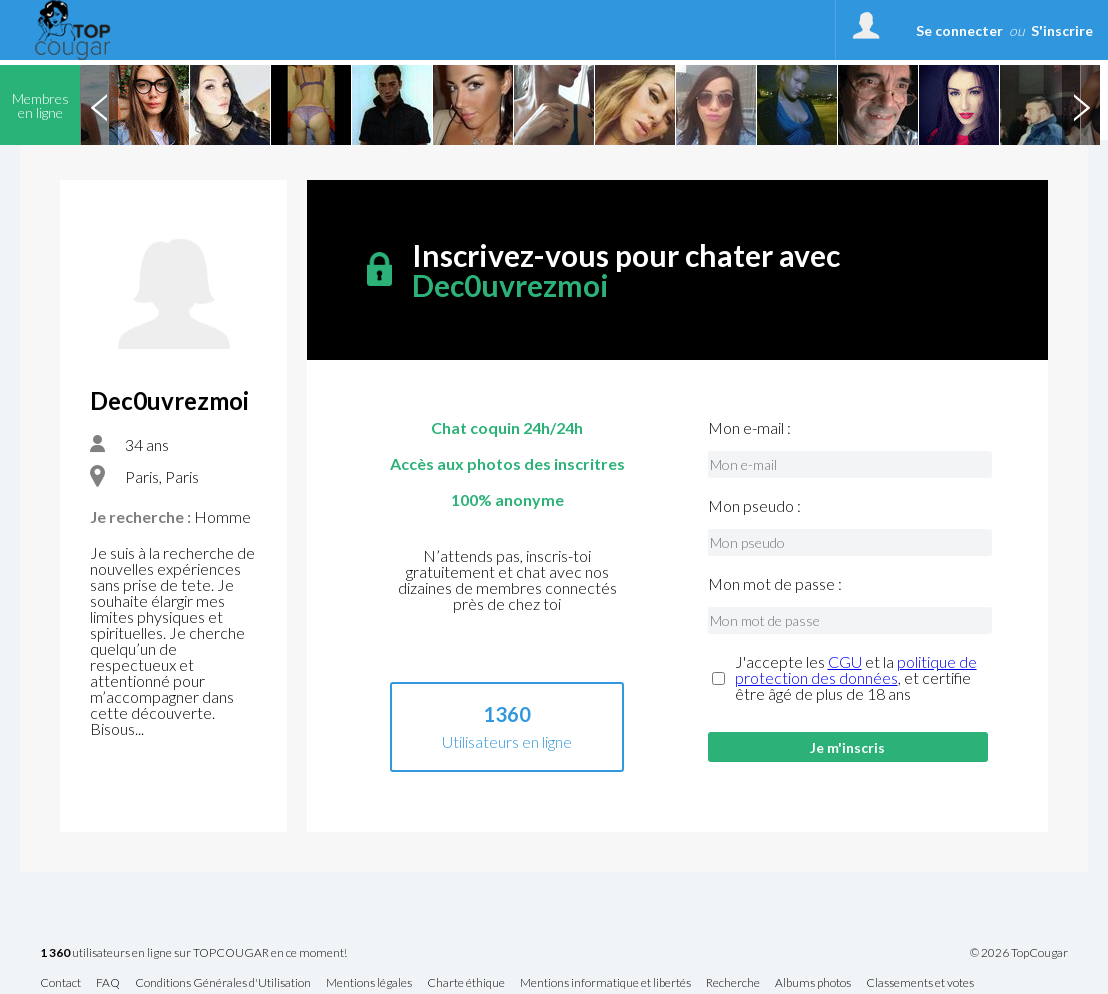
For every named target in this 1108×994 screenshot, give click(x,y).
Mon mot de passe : (775, 584)
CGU (845, 661)
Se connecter (959, 30)
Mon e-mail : (749, 428)
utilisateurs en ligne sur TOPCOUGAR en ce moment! (193, 953)
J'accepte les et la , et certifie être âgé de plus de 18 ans (856, 678)
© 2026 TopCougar (1019, 953)
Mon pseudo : (754, 506)
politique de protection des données (856, 669)
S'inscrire (1062, 30)
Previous (99, 105)
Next (1081, 105)
